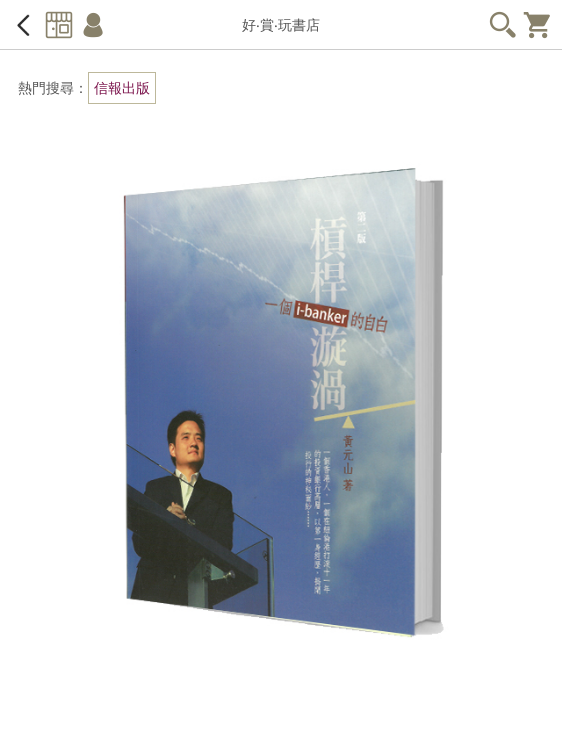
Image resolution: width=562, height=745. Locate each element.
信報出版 (122, 88)
